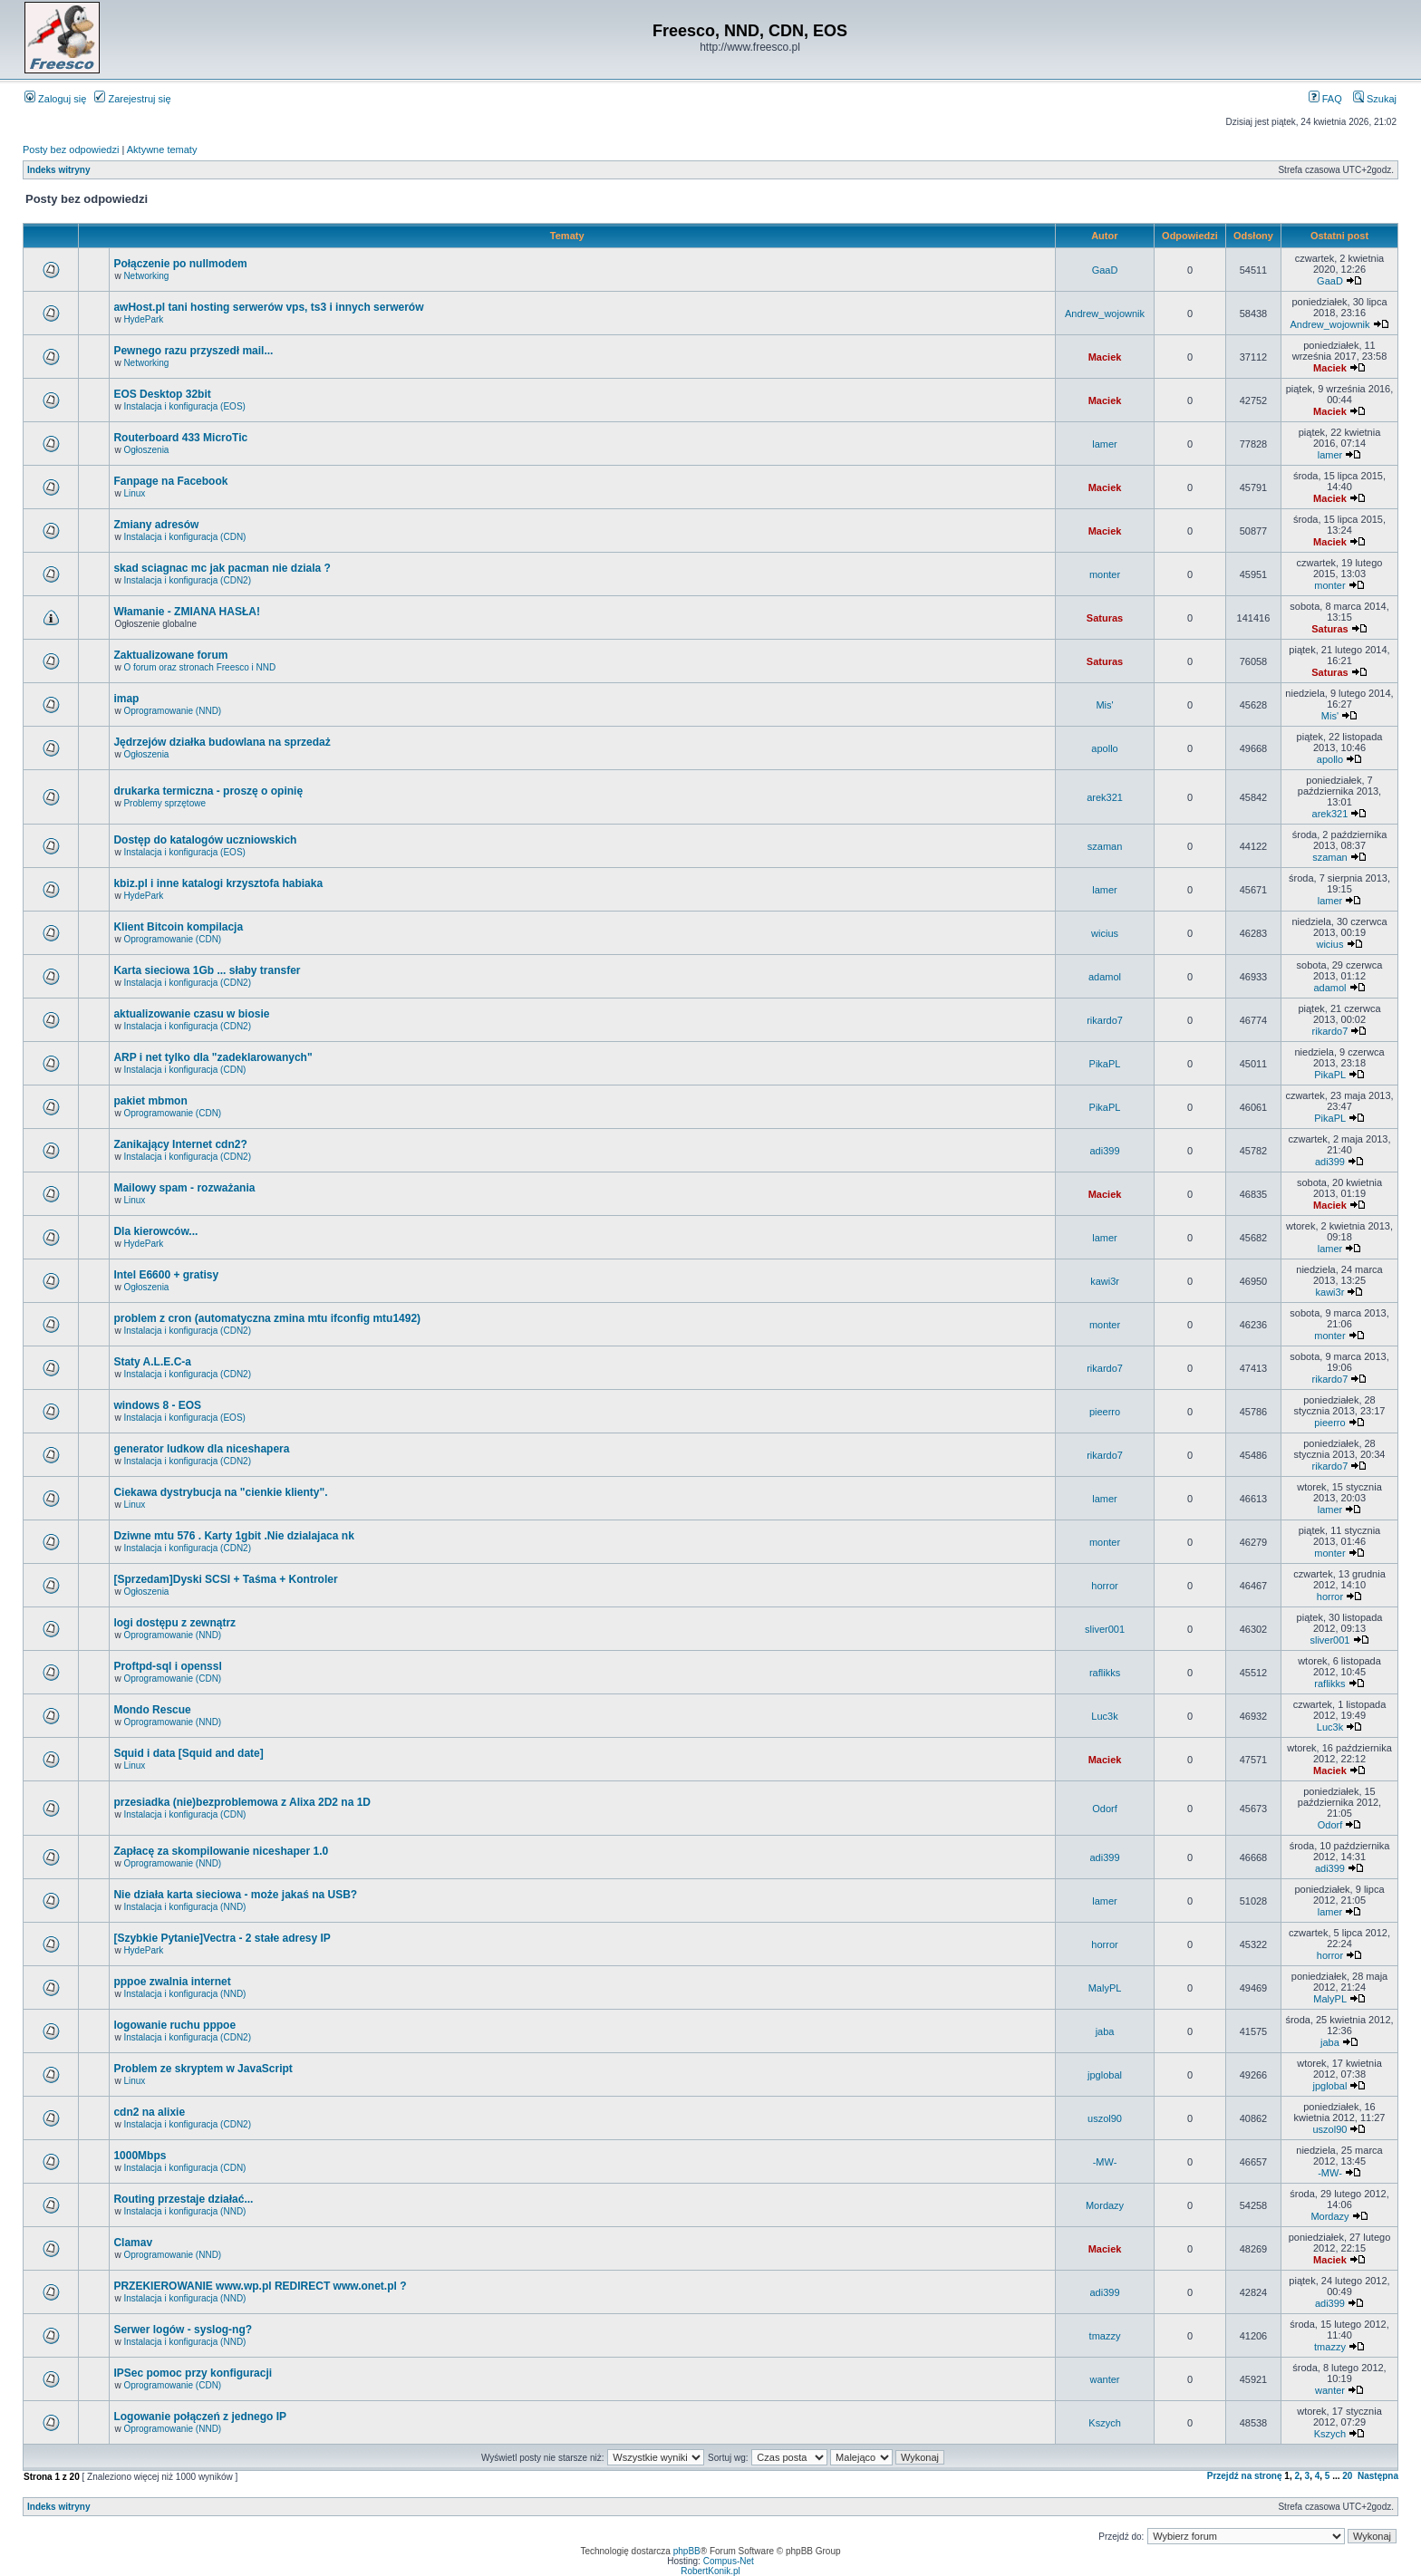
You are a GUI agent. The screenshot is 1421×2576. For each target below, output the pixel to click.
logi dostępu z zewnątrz (174, 1622)
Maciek (1105, 357)
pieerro (1104, 1411)
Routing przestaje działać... (183, 2199)
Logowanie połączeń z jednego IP (199, 2416)
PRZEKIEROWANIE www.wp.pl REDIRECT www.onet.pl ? (259, 2286)
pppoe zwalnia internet (171, 1981)
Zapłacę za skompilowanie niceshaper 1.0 (220, 1851)
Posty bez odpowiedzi (71, 149)
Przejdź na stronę (1244, 2476)
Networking (146, 276)
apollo (1104, 748)
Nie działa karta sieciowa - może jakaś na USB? (235, 1894)
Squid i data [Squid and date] (188, 1753)
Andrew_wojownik (1105, 313)
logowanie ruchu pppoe (174, 2025)
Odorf (1104, 1808)
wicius (1104, 933)
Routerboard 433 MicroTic (180, 437)
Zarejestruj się (132, 98)
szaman (1105, 846)
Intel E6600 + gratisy (165, 1275)
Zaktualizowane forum (170, 655)
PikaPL (1105, 1063)
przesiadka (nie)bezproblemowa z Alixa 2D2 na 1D (242, 1802)
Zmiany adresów (155, 524)
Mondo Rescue (151, 1709)
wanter (1105, 2379)
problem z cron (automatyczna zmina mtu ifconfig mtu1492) (266, 1318)
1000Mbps (139, 2155)
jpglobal (1105, 2074)
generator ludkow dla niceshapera (201, 1448)
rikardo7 (1105, 1020)
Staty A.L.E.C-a (152, 1362)
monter (1104, 574)
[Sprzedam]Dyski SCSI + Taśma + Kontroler (225, 1579)
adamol (1104, 976)
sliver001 (1105, 1629)
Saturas (1105, 618)
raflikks (1104, 1672)
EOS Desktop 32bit (161, 394)
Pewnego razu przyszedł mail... (193, 350)
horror (1104, 1585)
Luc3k (1104, 1716)
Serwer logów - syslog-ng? (182, 2329)
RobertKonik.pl (710, 2571)
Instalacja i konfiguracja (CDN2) (187, 580)
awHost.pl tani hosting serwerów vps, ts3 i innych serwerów (268, 307)
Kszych (1104, 2422)
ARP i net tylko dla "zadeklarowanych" (212, 1057)
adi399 (1105, 1150)
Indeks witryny (58, 170)
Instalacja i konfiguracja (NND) (184, 1907)
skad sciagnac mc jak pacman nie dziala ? (221, 568)
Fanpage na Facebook (170, 481)
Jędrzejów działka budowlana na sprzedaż (221, 742)
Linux (134, 493)
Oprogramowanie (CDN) (172, 939)
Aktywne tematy (162, 149)
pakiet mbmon (150, 1101)
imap (126, 698)
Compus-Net (728, 2561)
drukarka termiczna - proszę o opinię (208, 791)
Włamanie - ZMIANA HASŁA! (186, 611)
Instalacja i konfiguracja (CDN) (184, 537)
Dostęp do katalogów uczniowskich (204, 840)
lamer (1104, 444)
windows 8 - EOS (157, 1405)
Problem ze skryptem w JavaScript (202, 2068)
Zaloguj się (55, 98)
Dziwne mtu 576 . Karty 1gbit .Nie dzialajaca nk (233, 1535)
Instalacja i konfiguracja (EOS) (184, 406)
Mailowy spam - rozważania (184, 1188)
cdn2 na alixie (149, 2112)
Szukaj (1375, 98)
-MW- (1105, 2161)
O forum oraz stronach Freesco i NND (199, 667)
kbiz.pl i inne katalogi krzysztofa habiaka (218, 883)
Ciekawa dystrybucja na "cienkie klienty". (220, 1492)
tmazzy (1105, 2335)
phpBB (687, 2551)
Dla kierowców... (155, 1231)
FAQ (1325, 98)
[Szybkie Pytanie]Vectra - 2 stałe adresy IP (221, 1938)
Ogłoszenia (146, 450)
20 (1347, 2476)
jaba (1105, 2031)
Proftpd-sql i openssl (167, 1666)
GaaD (1105, 270)
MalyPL (1105, 1988)
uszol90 (1105, 2118)
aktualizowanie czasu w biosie (191, 1014)
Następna (1378, 2476)
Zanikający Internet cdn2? (179, 1144)
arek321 (1105, 797)
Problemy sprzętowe (164, 803)
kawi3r (1104, 1281)
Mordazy (1105, 2205)
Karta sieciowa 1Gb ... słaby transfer (206, 970)
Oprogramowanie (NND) (172, 711)
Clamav (132, 2242)
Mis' (1104, 704)
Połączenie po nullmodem (179, 263)
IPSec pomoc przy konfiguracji (192, 2373)
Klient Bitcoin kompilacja (178, 927)
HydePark (143, 319)
